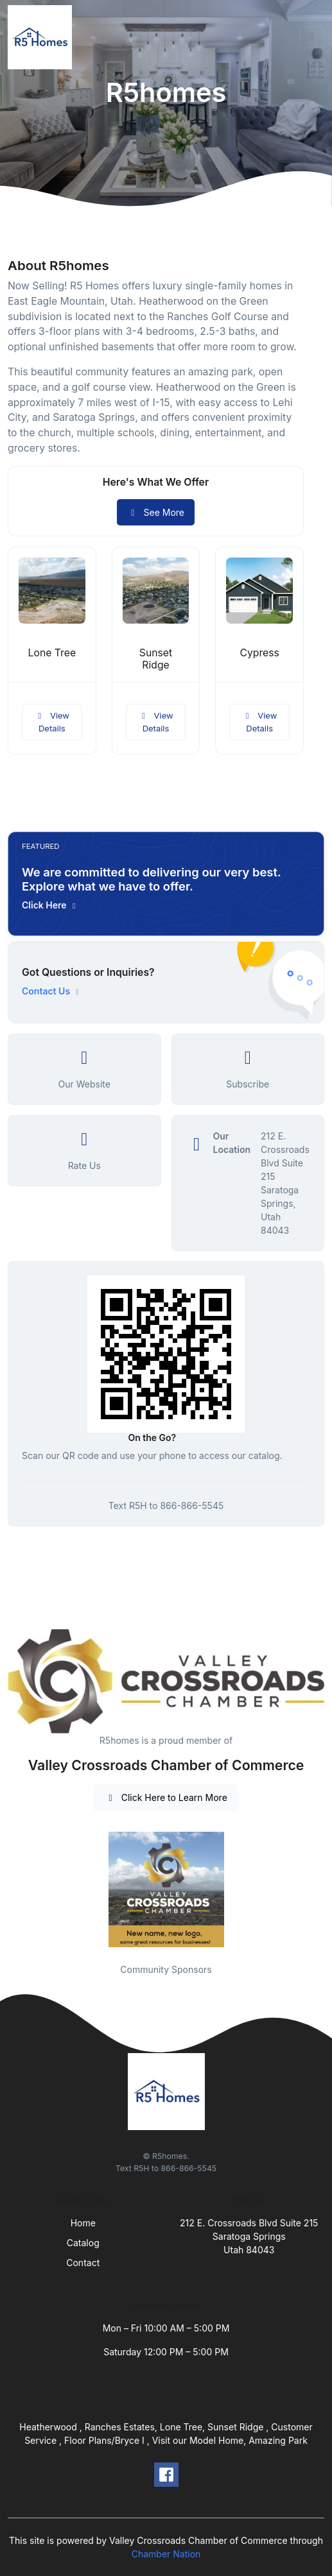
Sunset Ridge (155, 659)
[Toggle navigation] (312, 37)
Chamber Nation (166, 2553)
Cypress (259, 653)
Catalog (83, 2242)
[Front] (42, 37)
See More (155, 512)
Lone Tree (52, 653)
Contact (83, 2262)
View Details (52, 721)
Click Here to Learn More (166, 1797)
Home (83, 2222)
